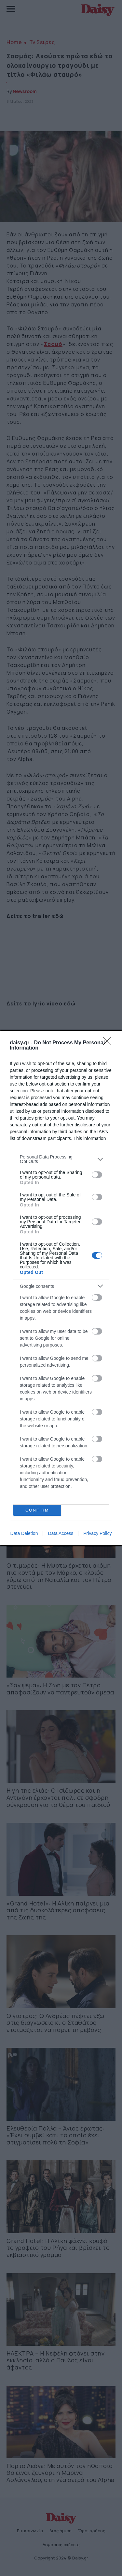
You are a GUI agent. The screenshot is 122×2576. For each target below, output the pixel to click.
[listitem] (61, 1159)
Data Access (60, 1533)
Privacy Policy (97, 1533)
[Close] (109, 1043)
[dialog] (61, 1288)
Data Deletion (24, 1533)
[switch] (97, 1174)
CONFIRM (37, 1510)
